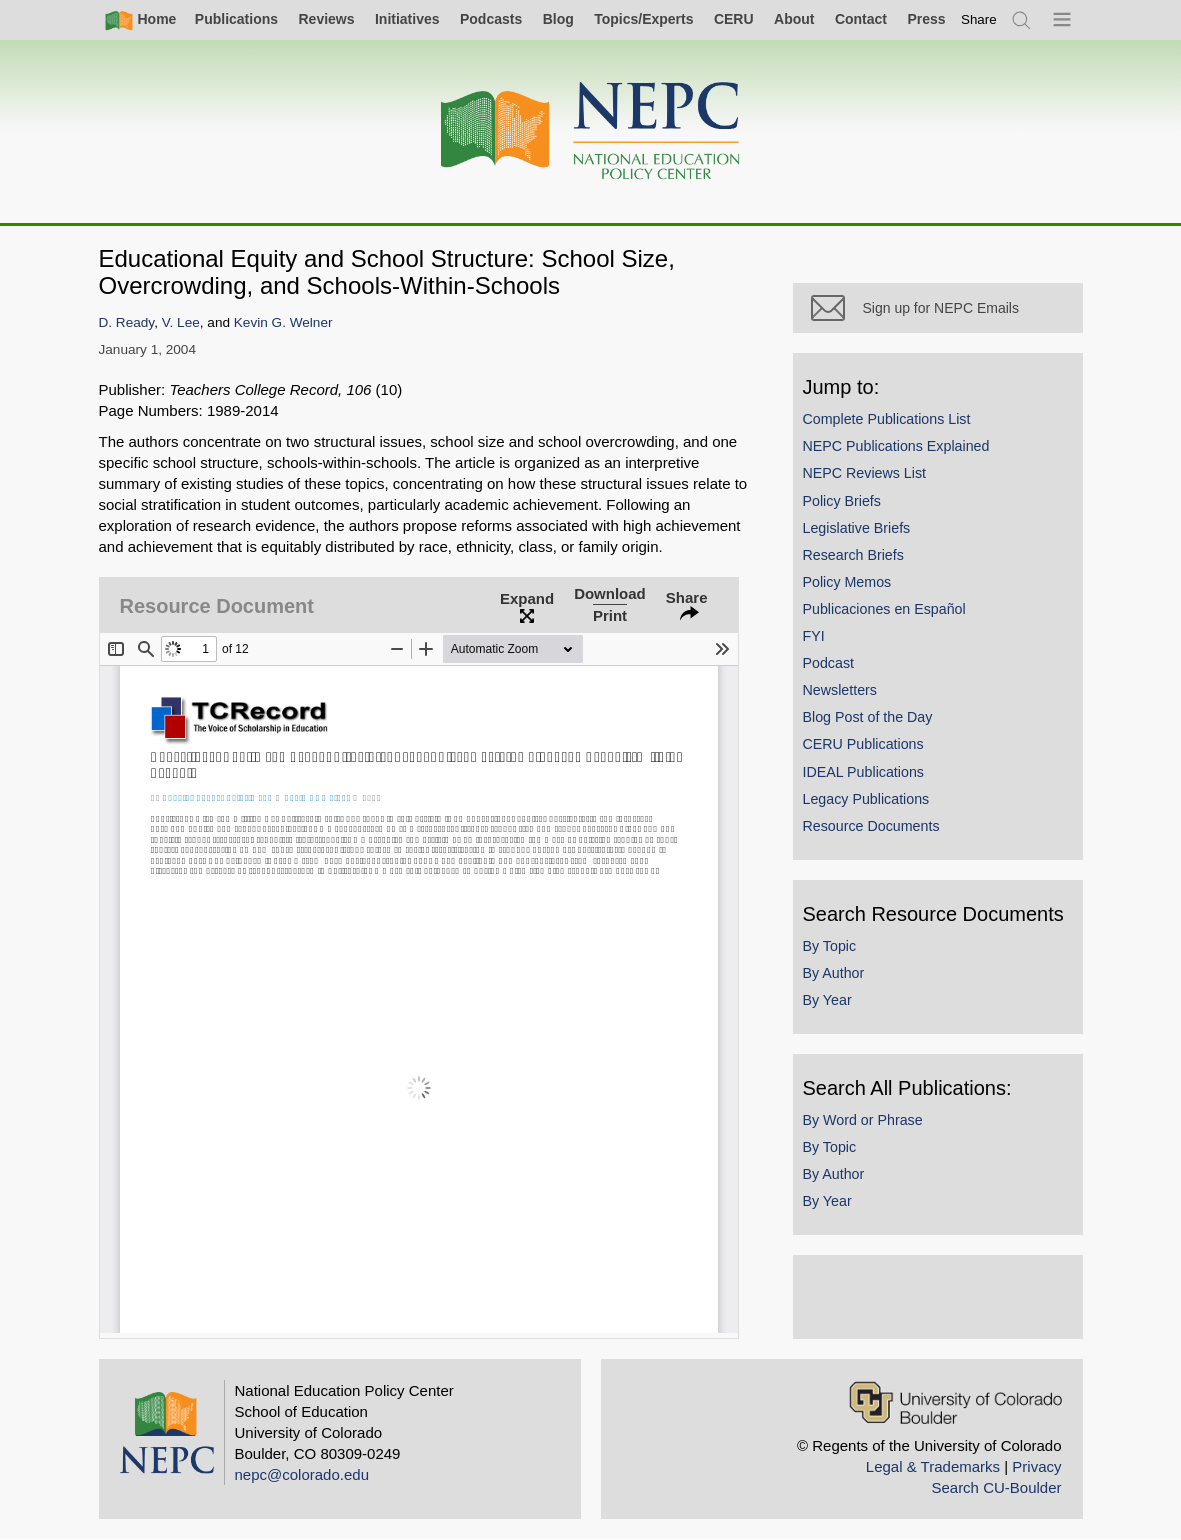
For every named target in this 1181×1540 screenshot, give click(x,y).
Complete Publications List (887, 419)
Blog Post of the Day (868, 717)
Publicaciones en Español (884, 609)
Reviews (326, 19)
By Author (834, 973)
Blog (558, 19)
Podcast (829, 663)
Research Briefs (853, 555)
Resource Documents (871, 826)
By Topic (830, 946)
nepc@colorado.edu (302, 1474)
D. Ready (127, 322)
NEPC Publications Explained (896, 446)
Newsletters (840, 690)
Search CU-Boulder (996, 1487)
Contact (861, 19)
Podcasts (491, 19)
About (794, 19)
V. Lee (181, 322)
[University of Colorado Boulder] (955, 1402)
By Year (827, 1000)
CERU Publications (863, 744)
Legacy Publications (866, 799)
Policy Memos (847, 582)
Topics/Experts (643, 19)
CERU (734, 19)
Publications (236, 19)
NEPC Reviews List (865, 473)
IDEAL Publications (863, 772)
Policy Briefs (842, 501)
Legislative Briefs (857, 528)
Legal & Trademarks (933, 1466)
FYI (814, 636)
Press (926, 19)
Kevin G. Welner (283, 322)
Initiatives (407, 19)
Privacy (1036, 1466)
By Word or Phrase (863, 1120)
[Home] (591, 131)
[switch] (979, 19)
